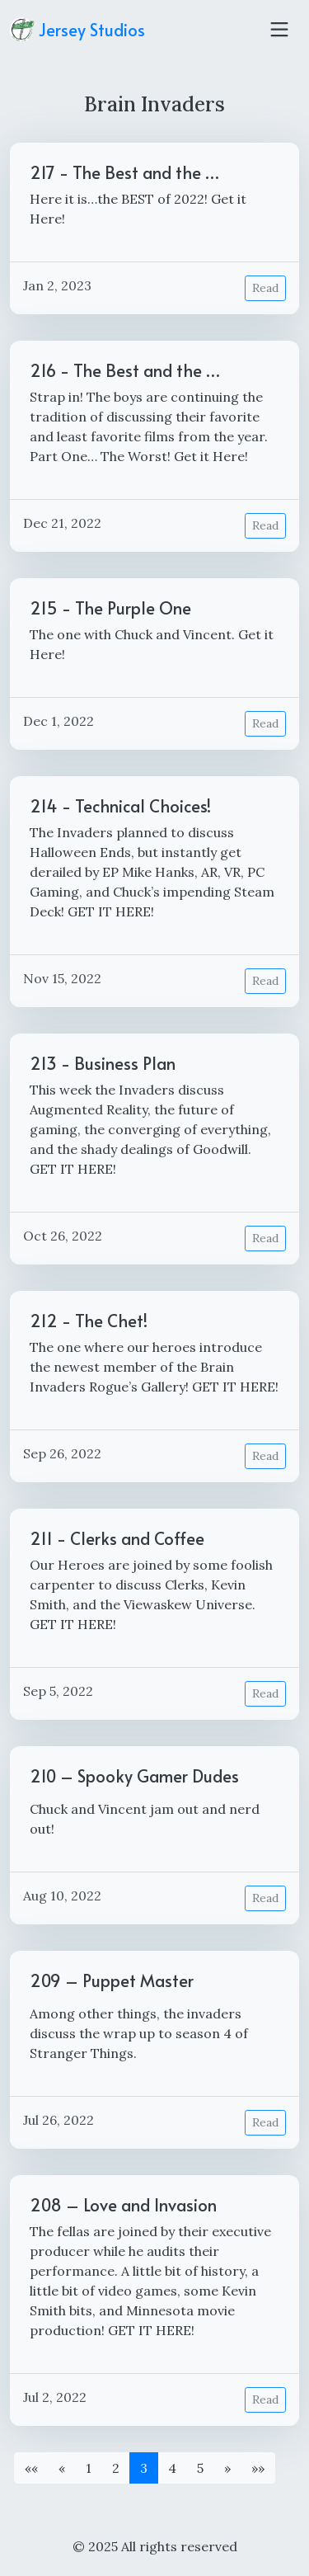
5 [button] (200, 2468)
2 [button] (115, 2468)
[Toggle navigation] (279, 29)
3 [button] (143, 2468)
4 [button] (172, 2468)
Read (265, 287)
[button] (31, 2468)
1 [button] (88, 2468)
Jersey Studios (77, 29)
